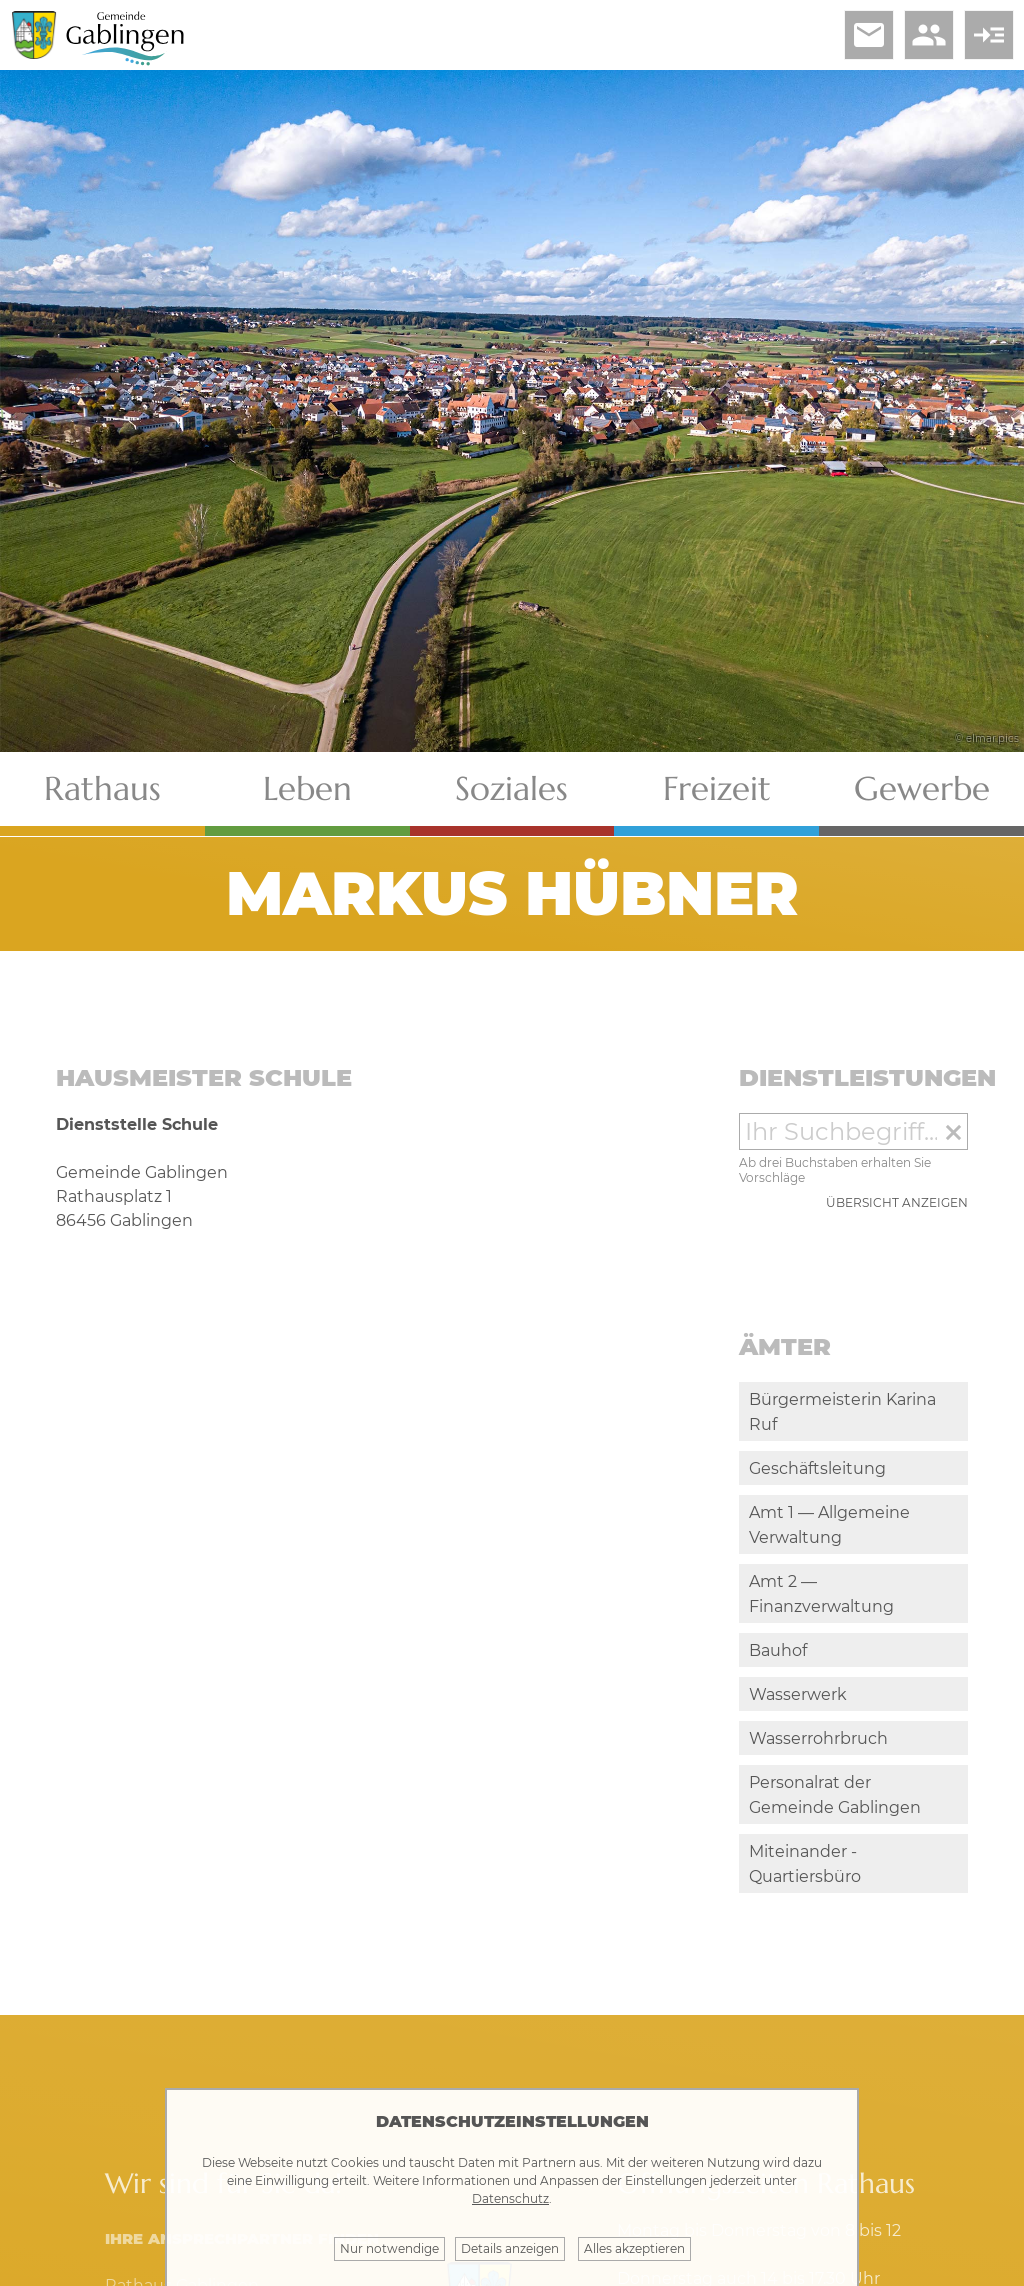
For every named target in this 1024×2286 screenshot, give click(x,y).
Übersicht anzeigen (897, 1202)
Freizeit (717, 788)
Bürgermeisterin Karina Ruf (842, 1412)
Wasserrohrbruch (818, 1738)
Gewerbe (922, 788)
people (929, 35)
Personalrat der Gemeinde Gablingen (835, 1795)
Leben (307, 788)
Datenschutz (510, 2198)
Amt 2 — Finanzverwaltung (821, 1594)
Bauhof (778, 1650)
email (869, 35)
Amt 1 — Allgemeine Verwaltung (829, 1525)
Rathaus (102, 788)
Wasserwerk (798, 1694)
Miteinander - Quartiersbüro (805, 1864)
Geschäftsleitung (817, 1468)
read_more (989, 35)
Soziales (511, 788)
